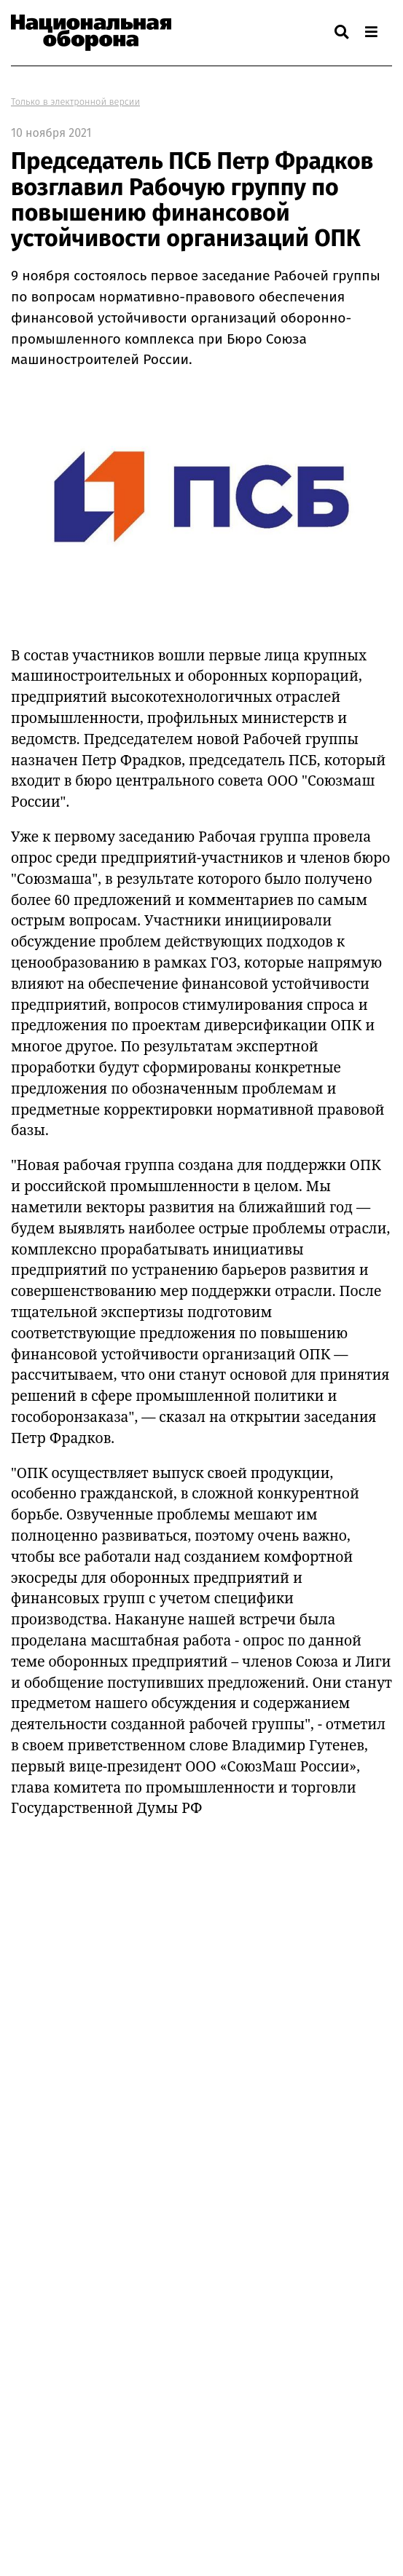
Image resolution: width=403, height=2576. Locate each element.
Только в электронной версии (75, 101)
